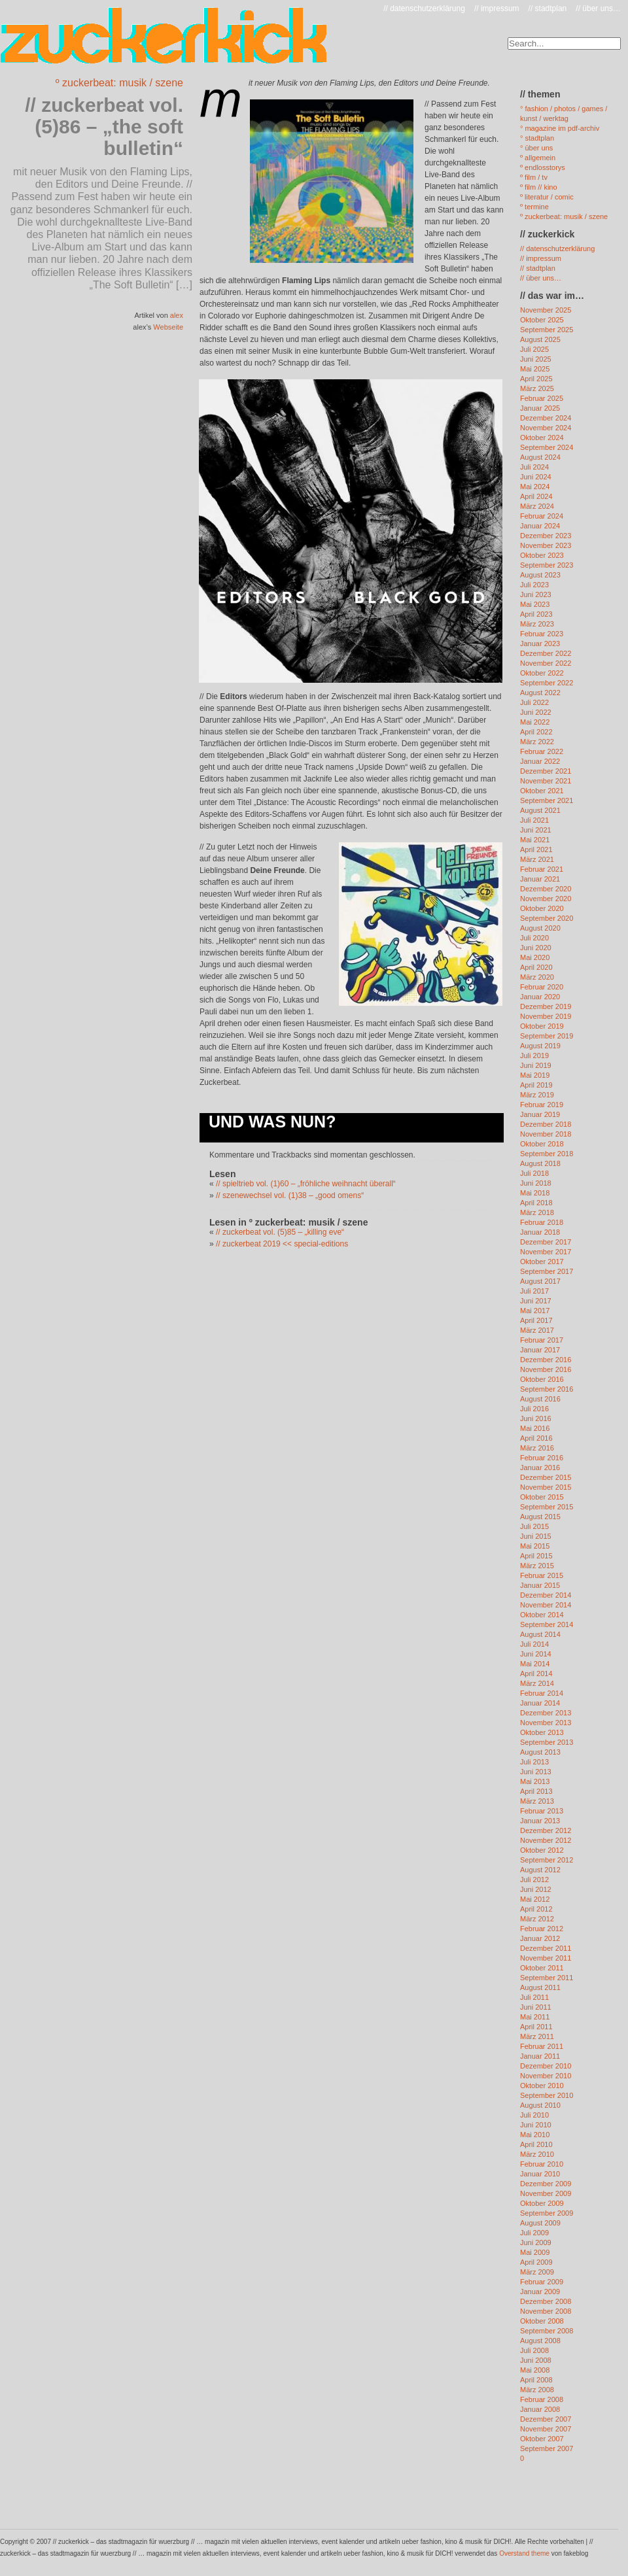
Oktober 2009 (542, 2203)
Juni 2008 (535, 2360)
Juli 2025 (534, 349)
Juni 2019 (535, 1065)
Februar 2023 (541, 634)
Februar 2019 (541, 1104)
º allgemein (537, 158)
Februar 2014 (541, 1693)
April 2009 (536, 2262)
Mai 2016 (535, 1428)
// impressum (496, 8)
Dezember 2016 (545, 1360)
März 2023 (537, 624)
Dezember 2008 (545, 2301)
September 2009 (546, 2213)
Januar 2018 (540, 1232)
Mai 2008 (535, 2370)
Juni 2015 (535, 1536)
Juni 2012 (535, 1889)
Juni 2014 (535, 1654)
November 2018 (545, 1134)
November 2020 (545, 898)
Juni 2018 (535, 1183)
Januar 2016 (540, 1467)
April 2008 (536, 2380)
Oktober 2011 (542, 1968)
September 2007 (546, 2448)
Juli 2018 (534, 1173)
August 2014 (540, 1634)
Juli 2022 (534, 702)
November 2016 (545, 1369)
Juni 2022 (535, 712)
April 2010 (536, 2144)
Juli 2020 (534, 938)
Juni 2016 (535, 1418)
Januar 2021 (540, 879)
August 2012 (540, 1870)
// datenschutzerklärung (424, 8)
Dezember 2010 (545, 2066)
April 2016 (536, 1438)
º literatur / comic (547, 197)
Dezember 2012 (545, 1830)
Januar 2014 (540, 1703)
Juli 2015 (534, 1526)
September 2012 (546, 1860)
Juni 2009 (535, 2242)
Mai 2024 (535, 486)
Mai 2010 (535, 2134)
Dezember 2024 (545, 418)
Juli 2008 (534, 2350)
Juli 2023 (534, 585)
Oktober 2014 (542, 1615)
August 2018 (540, 1163)
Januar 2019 (540, 1114)
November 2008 (545, 2311)
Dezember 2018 (545, 1124)
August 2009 (540, 2223)
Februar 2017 (541, 1340)
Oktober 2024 (542, 437)
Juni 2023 (535, 594)
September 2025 (546, 330)
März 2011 (537, 2036)
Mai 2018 (535, 1193)
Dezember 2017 (545, 1242)
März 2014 (537, 1683)
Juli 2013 (534, 1762)
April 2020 (536, 967)
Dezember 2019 (545, 1006)
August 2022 (540, 692)
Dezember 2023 (545, 536)
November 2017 (545, 1252)
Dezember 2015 (545, 1477)
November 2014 (545, 1605)
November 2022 (545, 663)
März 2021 (537, 859)
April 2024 (536, 496)
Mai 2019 (535, 1075)
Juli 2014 (534, 1644)
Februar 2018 (541, 1222)
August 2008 (540, 2340)
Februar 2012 (541, 1928)
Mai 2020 (535, 957)
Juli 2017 (534, 1291)
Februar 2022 (541, 751)
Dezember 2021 (545, 771)
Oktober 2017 (542, 1261)
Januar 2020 (540, 997)
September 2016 (546, 1389)
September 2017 (546, 1271)
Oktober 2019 (542, 1026)
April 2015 (536, 1556)
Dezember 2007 (545, 2419)
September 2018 (546, 1154)
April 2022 (536, 732)
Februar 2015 (541, 1575)
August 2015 (540, 1516)
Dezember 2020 (545, 889)
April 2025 (536, 379)
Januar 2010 (540, 2174)
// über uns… (598, 8)
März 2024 (537, 506)
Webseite (168, 327)
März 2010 (537, 2154)
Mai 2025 (535, 369)
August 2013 (540, 1752)
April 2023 (536, 614)
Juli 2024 (534, 467)
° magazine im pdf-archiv (559, 128)
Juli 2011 (534, 1997)
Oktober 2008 (542, 2321)
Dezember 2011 (545, 1948)
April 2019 (536, 1085)
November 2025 (545, 310)
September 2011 (546, 1978)
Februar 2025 (541, 398)
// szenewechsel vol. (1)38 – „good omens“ (290, 1195)
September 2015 (546, 1507)
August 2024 (540, 457)
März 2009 (537, 2272)
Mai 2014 (535, 1664)
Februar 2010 (541, 2164)
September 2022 (546, 683)
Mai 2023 (535, 604)
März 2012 (537, 1919)
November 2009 (545, 2193)
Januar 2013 (540, 1821)
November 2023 (545, 545)
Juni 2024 (535, 477)
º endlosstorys (542, 167)
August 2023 (540, 575)
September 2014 (546, 1624)
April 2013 (536, 1791)
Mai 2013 (535, 1781)
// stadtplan (548, 8)
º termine (534, 207)
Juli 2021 (534, 820)
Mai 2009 (535, 2252)
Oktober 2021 (542, 791)
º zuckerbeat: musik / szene (119, 82)
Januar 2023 (540, 643)
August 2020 (540, 928)
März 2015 (537, 1566)
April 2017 (536, 1320)
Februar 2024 (541, 516)
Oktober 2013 (542, 1732)
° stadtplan (537, 138)
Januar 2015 (540, 1585)
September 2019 (546, 1036)
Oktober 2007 (542, 2439)
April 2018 (536, 1203)
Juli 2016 (534, 1409)
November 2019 (545, 1016)
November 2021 (545, 781)
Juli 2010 (534, 2115)
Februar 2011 (541, 2046)
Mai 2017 (535, 1310)
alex (176, 315)
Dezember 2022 (545, 653)
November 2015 (545, 1487)
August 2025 (540, 339)
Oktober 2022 (542, 673)
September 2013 (546, 1742)
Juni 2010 (535, 2125)
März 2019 (537, 1095)
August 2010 (540, 2105)
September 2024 (546, 447)
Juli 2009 (534, 2233)
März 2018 (537, 1212)
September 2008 (546, 2331)
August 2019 (540, 1046)
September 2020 (546, 918)
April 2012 (536, 1909)
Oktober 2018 (542, 1144)
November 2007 (545, 2429)
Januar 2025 (540, 408)
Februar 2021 (541, 869)
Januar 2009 (540, 2291)
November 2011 (545, 1958)
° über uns (536, 148)
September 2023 (546, 565)
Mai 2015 (535, 1546)
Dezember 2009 (545, 2184)
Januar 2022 (540, 761)
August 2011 (540, 1987)
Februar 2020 (541, 987)
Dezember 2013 (545, 1713)
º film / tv (534, 177)
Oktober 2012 (542, 1850)
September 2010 (546, 2095)
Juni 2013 (535, 1772)
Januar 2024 (540, 526)
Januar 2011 (540, 2056)
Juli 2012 (534, 1879)
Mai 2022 (535, 722)
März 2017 (537, 1330)
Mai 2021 (535, 840)
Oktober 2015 (542, 1497)
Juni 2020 (535, 948)
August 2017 (540, 1281)
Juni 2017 (535, 1301)
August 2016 (540, 1399)
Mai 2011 (535, 2017)
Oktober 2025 (542, 320)
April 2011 (536, 2027)
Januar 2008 (540, 2409)
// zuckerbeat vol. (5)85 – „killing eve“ (280, 1232)
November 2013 (545, 1722)
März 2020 (537, 977)
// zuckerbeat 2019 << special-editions (282, 1243)
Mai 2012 (535, 1899)
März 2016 (537, 1448)
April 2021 (536, 849)
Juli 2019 (534, 1055)
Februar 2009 (541, 2282)
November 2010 (545, 2076)
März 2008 (537, 2390)
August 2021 (540, 810)
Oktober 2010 (542, 2085)
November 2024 (545, 428)
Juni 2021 (535, 830)
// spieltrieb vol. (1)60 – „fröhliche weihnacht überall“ (306, 1183)
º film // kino (538, 187)
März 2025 (537, 388)
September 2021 (546, 800)
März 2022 (537, 742)
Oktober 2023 (542, 555)
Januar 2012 (540, 1938)
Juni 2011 (535, 2007)
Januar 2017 (540, 1350)
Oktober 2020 (542, 908)
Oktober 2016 (542, 1379)
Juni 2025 (535, 359)
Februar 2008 (541, 2399)
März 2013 (537, 1801)
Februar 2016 (541, 1458)
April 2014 (536, 1673)
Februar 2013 (541, 1811)
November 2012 (545, 1840)
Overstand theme (524, 2553)
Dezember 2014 (545, 1595)
